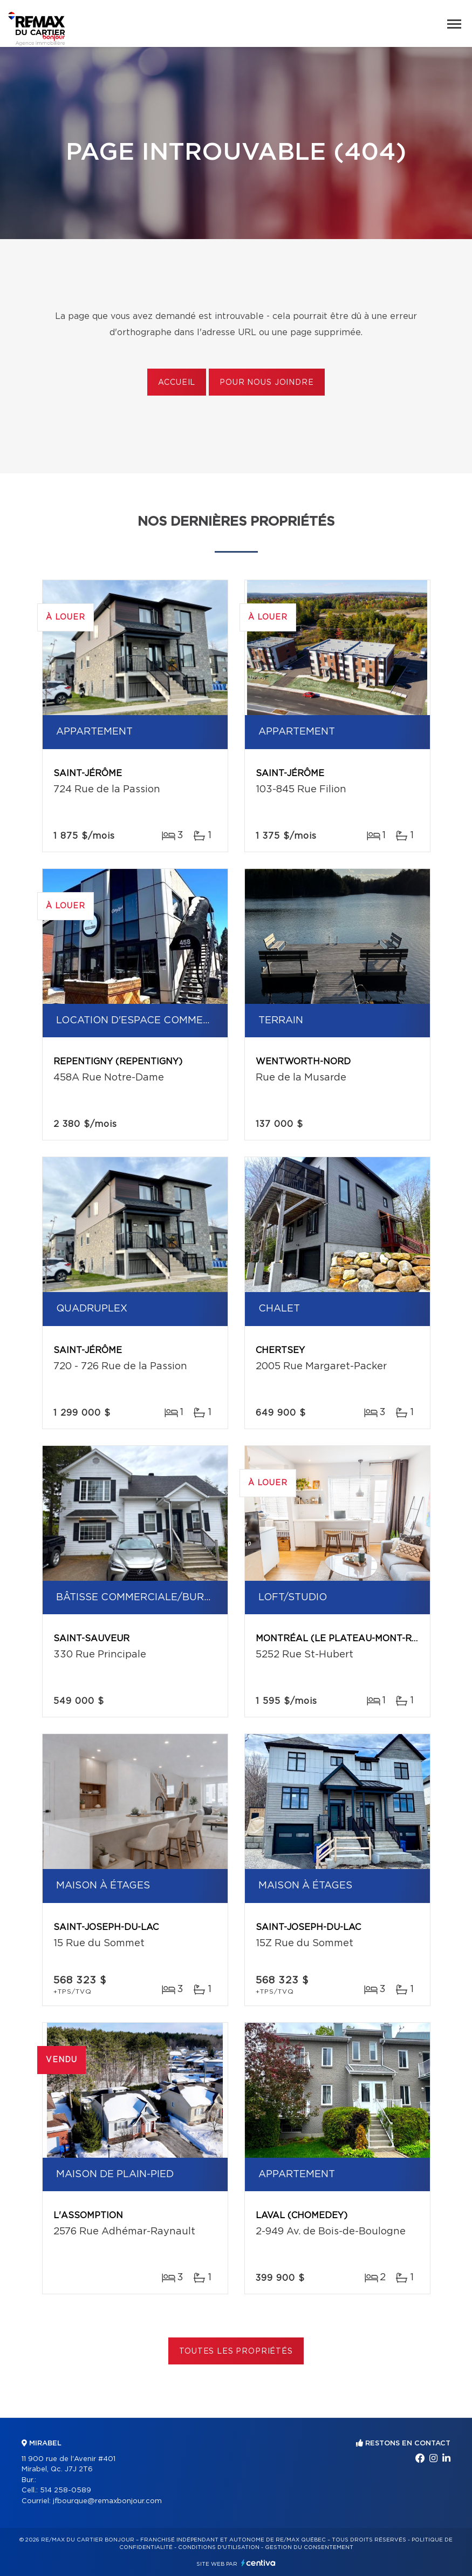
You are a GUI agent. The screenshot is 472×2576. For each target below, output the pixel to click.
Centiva (258, 2562)
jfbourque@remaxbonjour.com (107, 2501)
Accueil (176, 382)
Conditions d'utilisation (218, 2547)
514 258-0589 (65, 2490)
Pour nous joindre (266, 382)
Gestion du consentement (309, 2547)
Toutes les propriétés (236, 2351)
